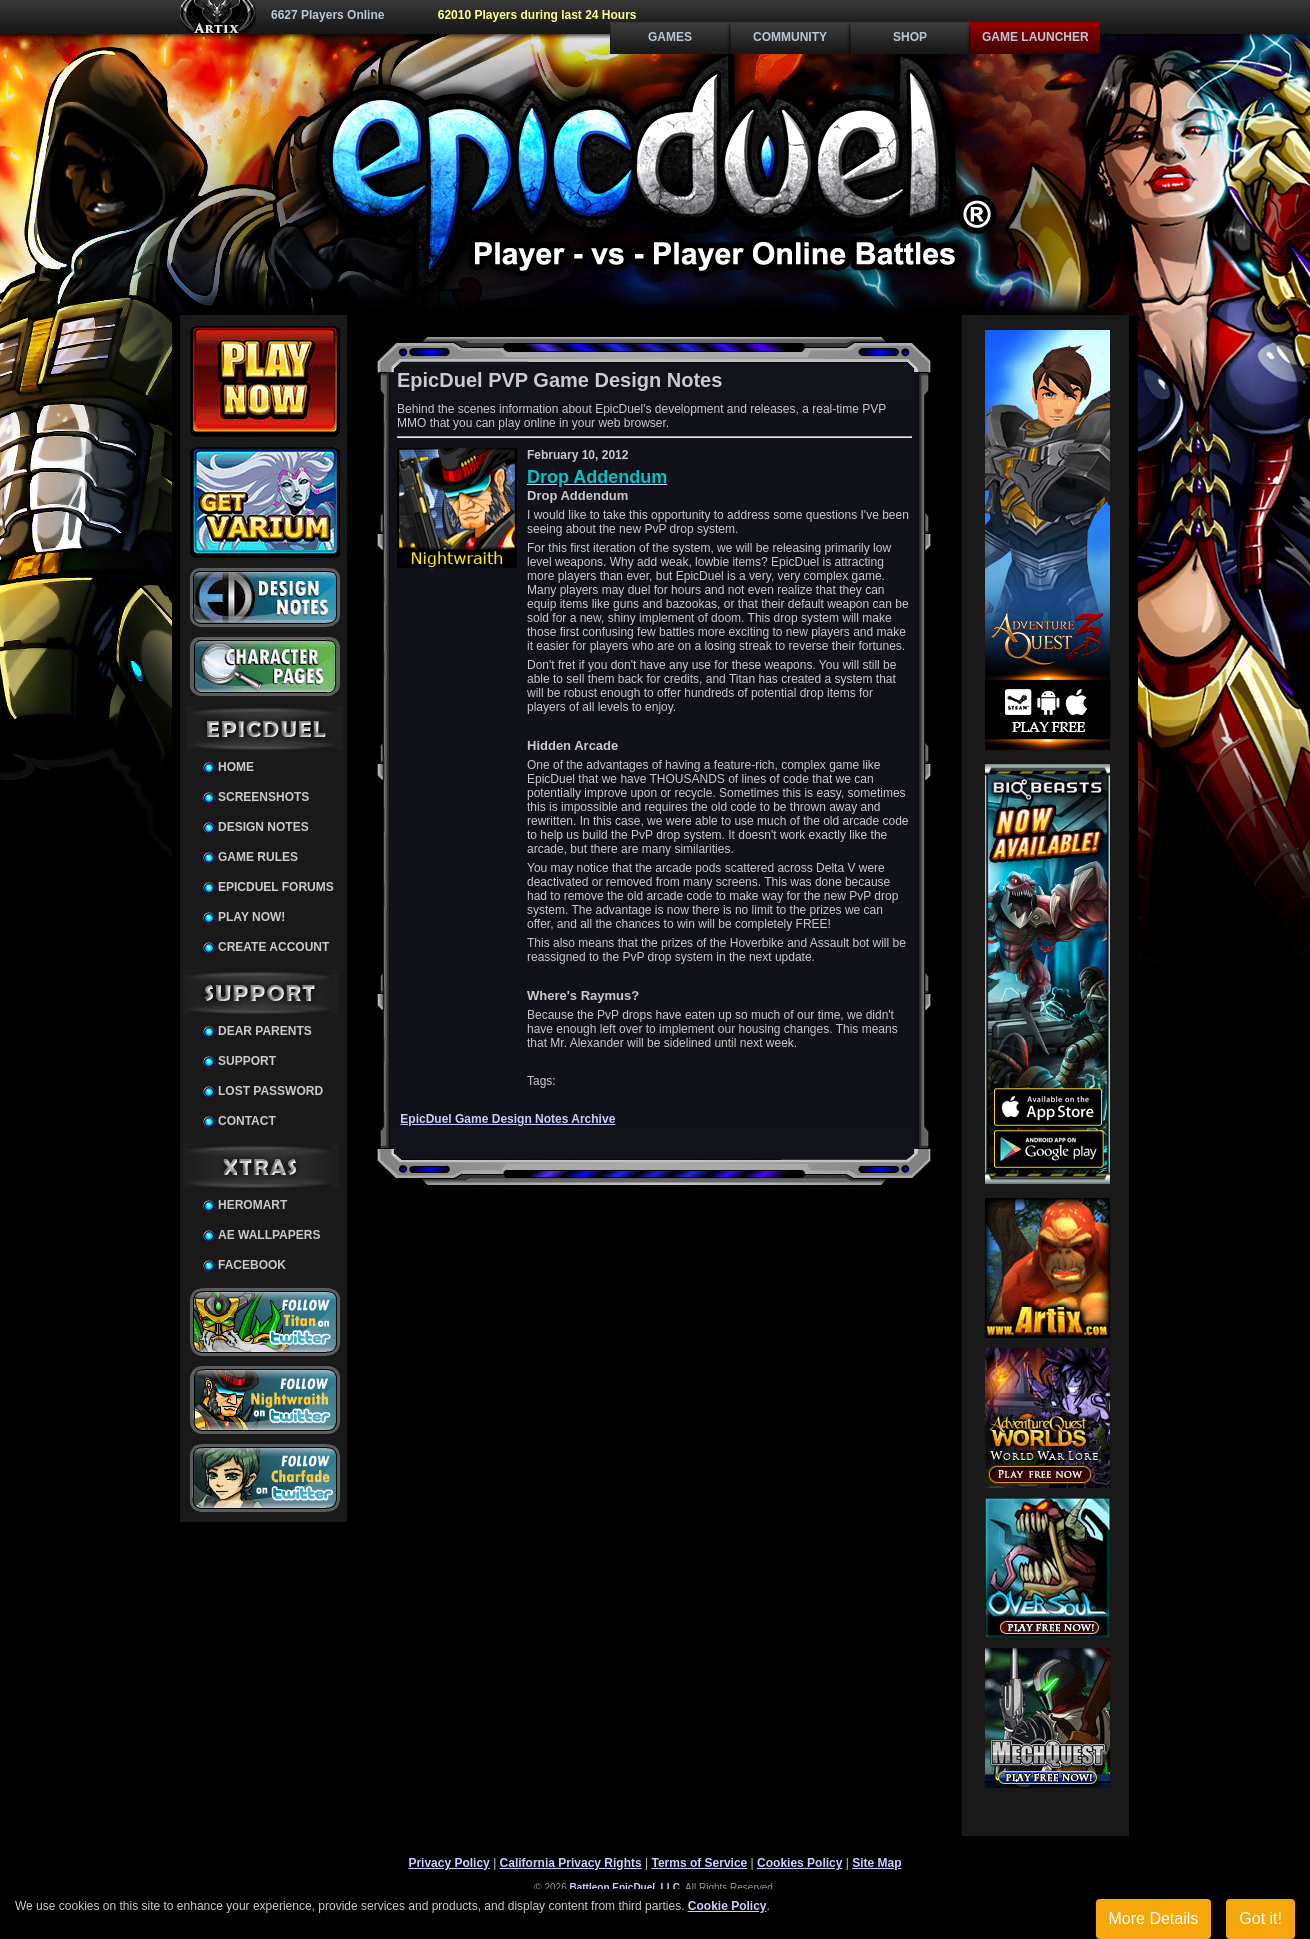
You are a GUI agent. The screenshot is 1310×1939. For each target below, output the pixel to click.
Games (670, 37)
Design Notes (263, 827)
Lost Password (270, 1091)
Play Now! (251, 917)
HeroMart (252, 1205)
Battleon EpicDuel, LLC (625, 1887)
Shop (910, 37)
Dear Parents (265, 1031)
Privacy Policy (448, 1863)
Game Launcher (1035, 37)
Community (790, 37)
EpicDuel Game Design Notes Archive (507, 1119)
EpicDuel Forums (276, 887)
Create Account (273, 947)
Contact (247, 1121)
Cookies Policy (799, 1863)
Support (247, 1061)
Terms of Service (699, 1863)
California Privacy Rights (571, 1863)
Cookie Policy (727, 1906)
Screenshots (263, 797)
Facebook (252, 1265)
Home (236, 767)
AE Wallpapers (269, 1235)
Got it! (1260, 1918)
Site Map (876, 1863)
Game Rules (258, 857)
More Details (1154, 1918)
